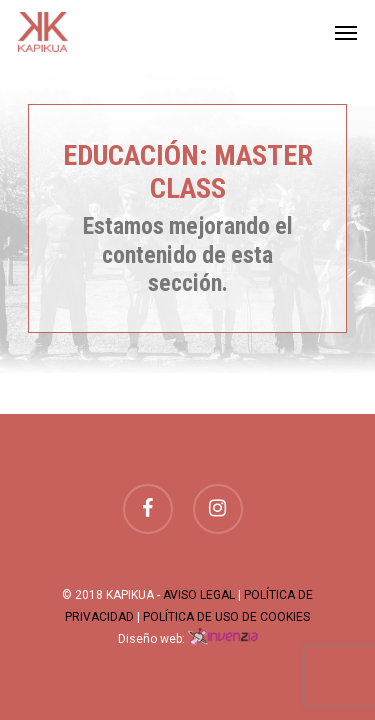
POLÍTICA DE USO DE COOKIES (226, 617)
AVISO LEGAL (199, 595)
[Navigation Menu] (346, 32)
